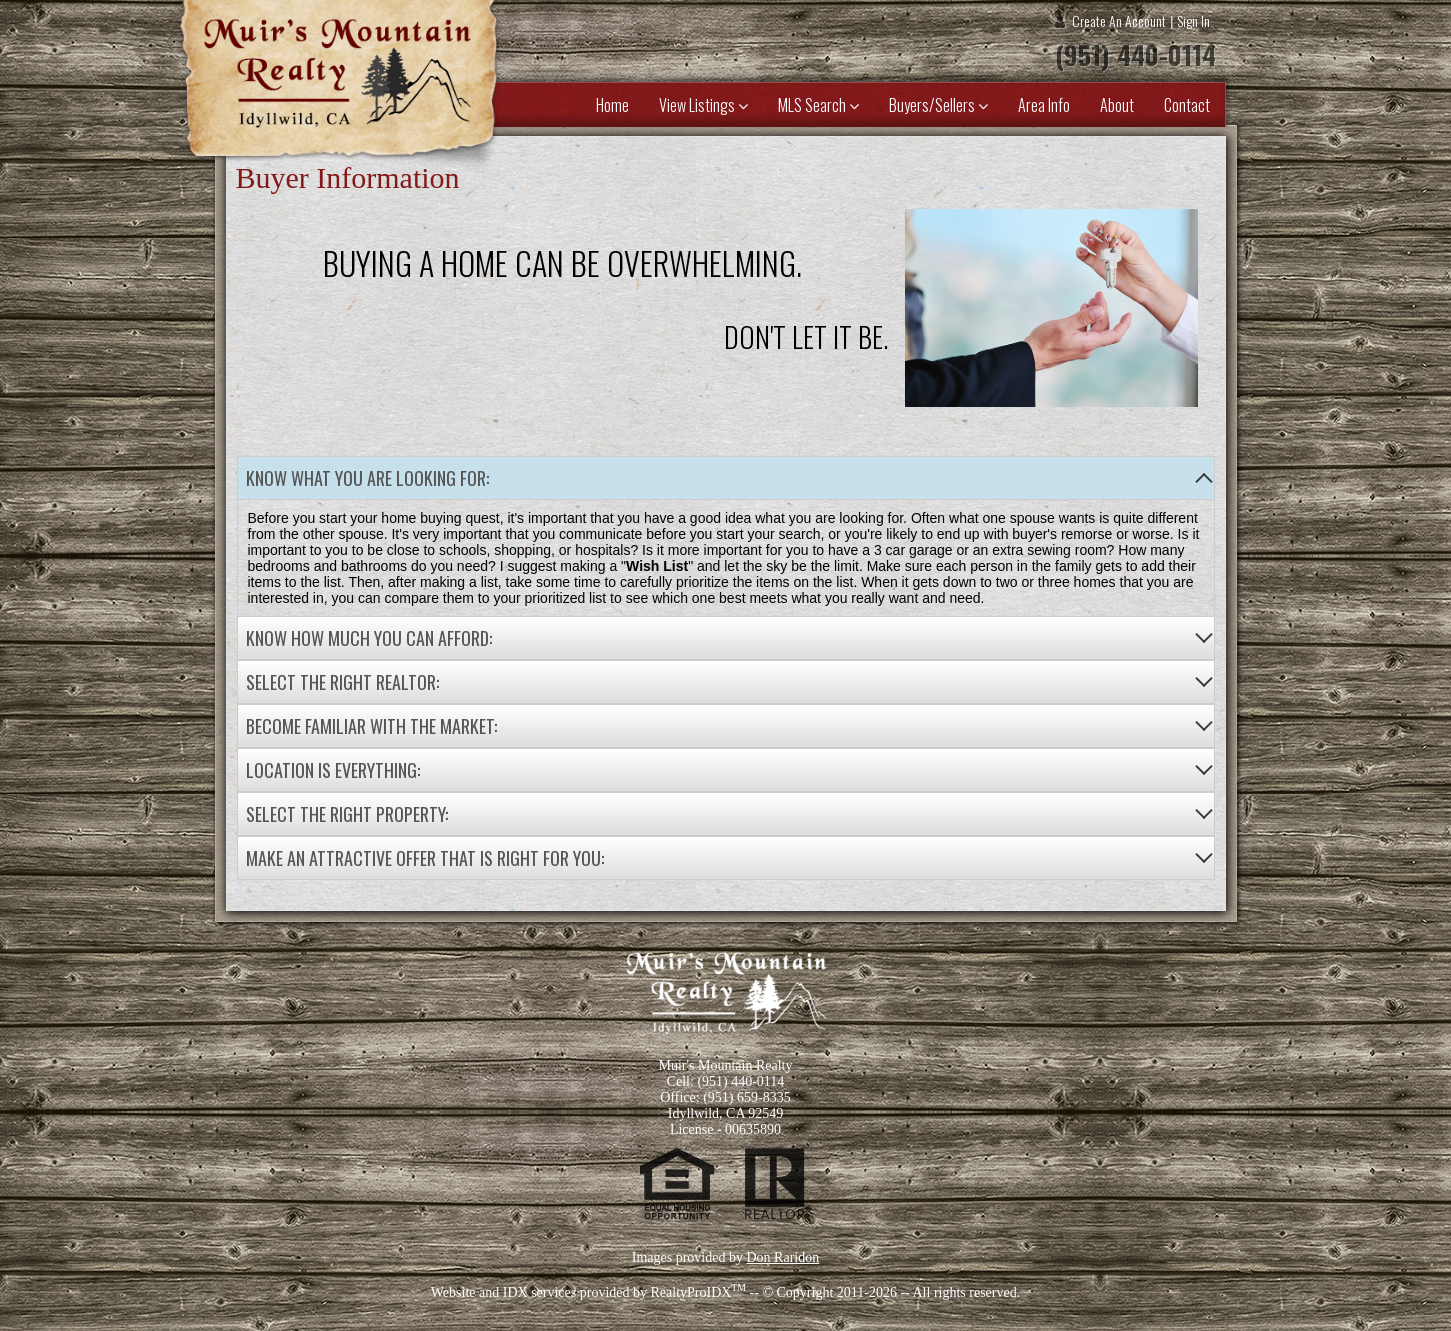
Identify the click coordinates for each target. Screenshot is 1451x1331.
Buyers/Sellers (938, 105)
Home (612, 105)
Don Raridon (782, 1257)
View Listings (703, 105)
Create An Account (1119, 20)
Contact (1187, 105)
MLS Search (818, 105)
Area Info (1044, 105)
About (1117, 105)
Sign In (1193, 20)
